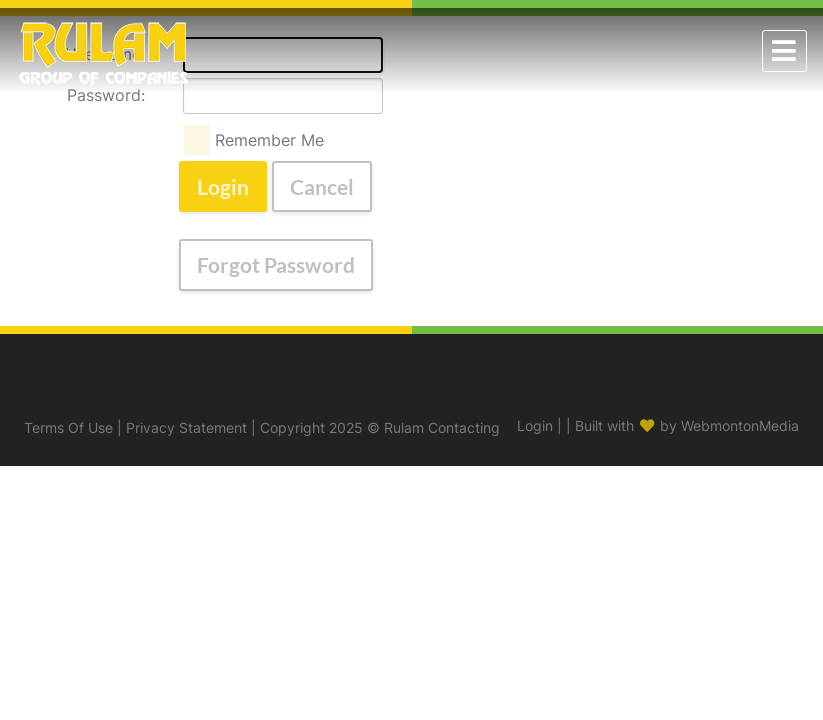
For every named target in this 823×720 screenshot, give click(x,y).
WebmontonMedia (740, 425)
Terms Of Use (68, 427)
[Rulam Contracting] (103, 49)
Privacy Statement (186, 427)
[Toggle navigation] (784, 51)
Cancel (322, 186)
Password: (106, 95)
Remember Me (269, 140)
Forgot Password (276, 264)
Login (223, 186)
